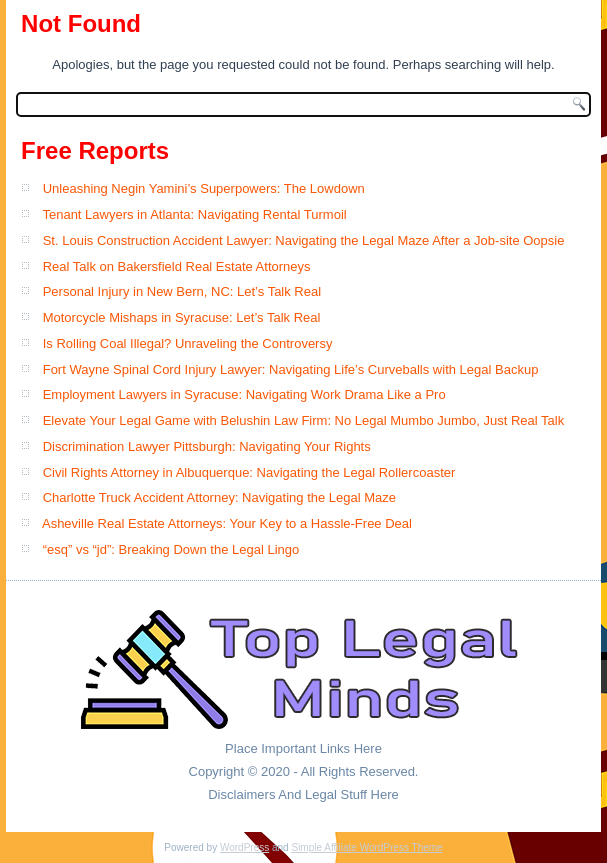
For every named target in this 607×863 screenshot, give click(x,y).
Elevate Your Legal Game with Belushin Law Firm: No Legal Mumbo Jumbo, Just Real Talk (303, 420)
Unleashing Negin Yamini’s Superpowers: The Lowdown (204, 188)
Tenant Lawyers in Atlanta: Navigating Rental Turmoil (194, 214)
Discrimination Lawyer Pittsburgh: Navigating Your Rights (207, 446)
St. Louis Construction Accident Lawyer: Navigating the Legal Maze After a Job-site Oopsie (304, 240)
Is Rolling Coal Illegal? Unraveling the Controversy (188, 343)
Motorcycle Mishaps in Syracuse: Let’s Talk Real (182, 317)
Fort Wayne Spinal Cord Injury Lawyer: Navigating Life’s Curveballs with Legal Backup (291, 369)
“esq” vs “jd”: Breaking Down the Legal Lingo (171, 549)
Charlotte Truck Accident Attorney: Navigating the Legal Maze (219, 497)
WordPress (244, 847)
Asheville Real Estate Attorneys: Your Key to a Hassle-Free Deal (227, 523)
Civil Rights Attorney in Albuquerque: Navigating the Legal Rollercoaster (249, 472)
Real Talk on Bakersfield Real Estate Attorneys (177, 266)
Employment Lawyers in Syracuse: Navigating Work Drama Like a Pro (244, 394)
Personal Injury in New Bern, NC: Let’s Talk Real (182, 291)
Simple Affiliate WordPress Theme (366, 847)
